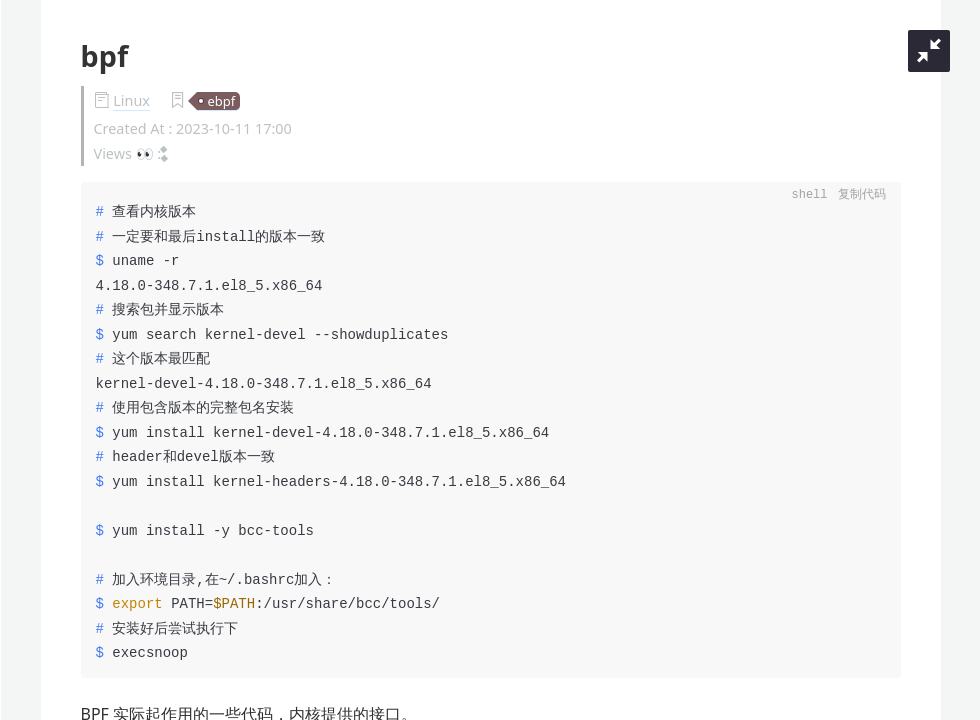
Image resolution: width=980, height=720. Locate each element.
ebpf (221, 101)
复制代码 (862, 195)
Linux (131, 100)
